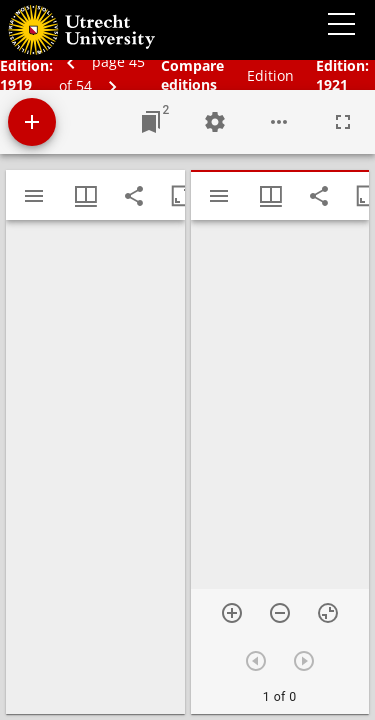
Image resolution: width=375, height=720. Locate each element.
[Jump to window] (151, 122)
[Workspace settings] (215, 122)
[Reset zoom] (328, 613)
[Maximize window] (182, 196)
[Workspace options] (279, 122)
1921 (332, 84)
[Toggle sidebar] (34, 196)
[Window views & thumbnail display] (86, 196)
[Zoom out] (280, 613)
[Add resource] (32, 122)
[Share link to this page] (134, 196)
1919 (16, 84)
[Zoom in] (232, 613)
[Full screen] (343, 122)
